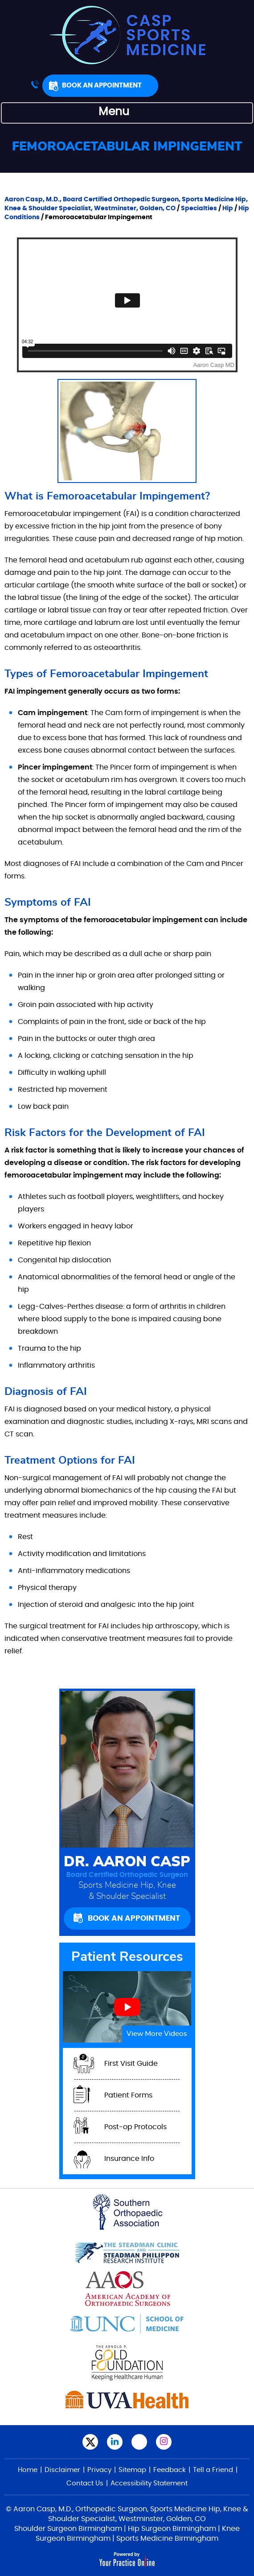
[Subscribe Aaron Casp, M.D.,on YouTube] (139, 2442)
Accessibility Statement (149, 2483)
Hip (227, 208)
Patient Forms (128, 2095)
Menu (125, 113)
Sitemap (132, 2470)
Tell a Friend (213, 2470)
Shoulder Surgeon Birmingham (68, 2528)
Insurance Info (129, 2158)
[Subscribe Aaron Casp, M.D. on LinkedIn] (115, 2442)
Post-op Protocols (135, 2127)
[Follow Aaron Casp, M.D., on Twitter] (90, 2442)
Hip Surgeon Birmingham (172, 2528)
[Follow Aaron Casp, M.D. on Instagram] (164, 2442)
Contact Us (84, 2483)
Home (27, 2470)
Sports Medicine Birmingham (167, 2538)
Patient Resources (127, 1957)
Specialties (199, 208)
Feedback (169, 2470)
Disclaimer (62, 2470)
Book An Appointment (102, 85)
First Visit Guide (131, 2063)
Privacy (99, 2470)
